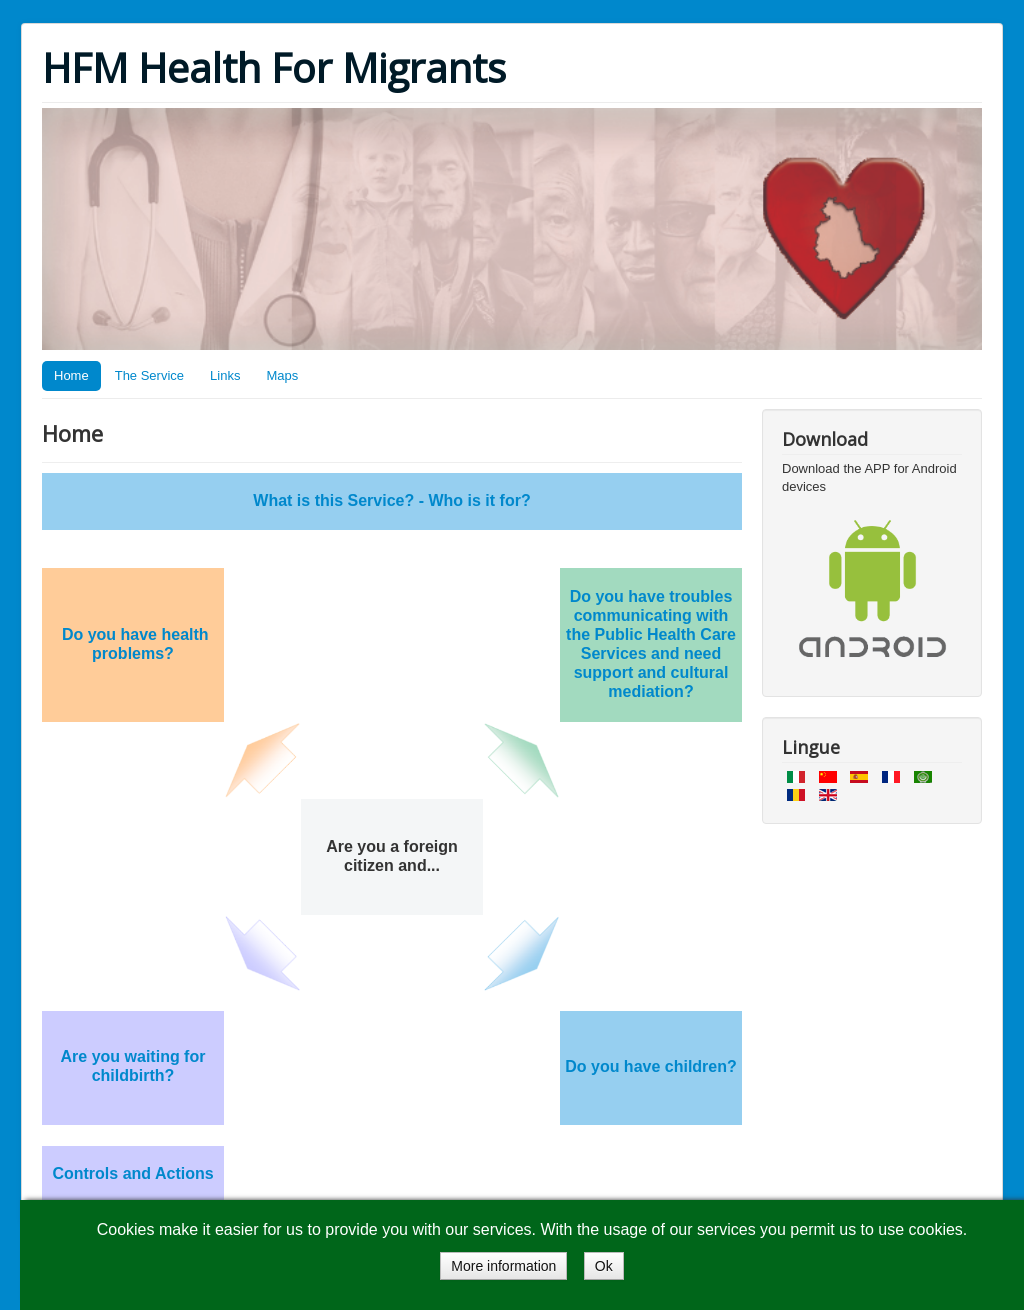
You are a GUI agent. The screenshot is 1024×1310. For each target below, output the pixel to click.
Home (71, 375)
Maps (282, 375)
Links (225, 375)
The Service (149, 375)
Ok (604, 1266)
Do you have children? (651, 1066)
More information (503, 1266)
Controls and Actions (132, 1173)
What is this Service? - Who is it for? (391, 500)
